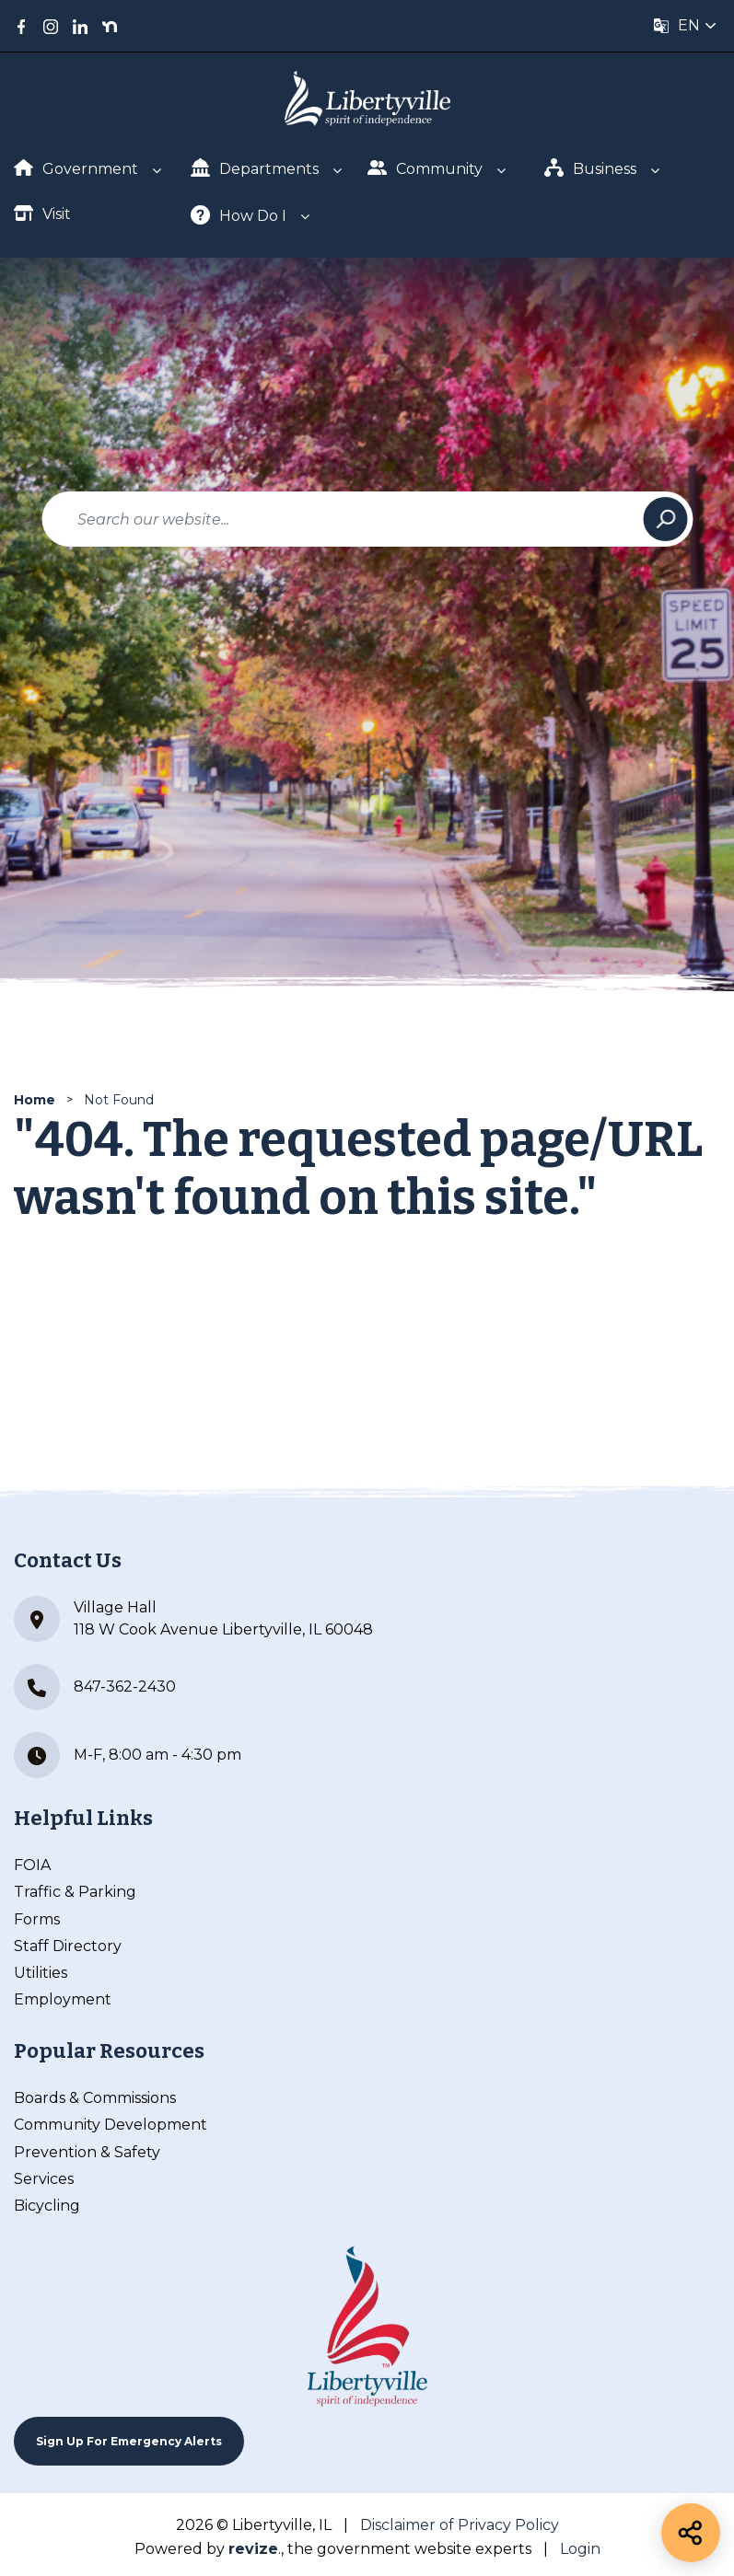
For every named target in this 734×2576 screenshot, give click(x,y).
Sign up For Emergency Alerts (129, 2441)
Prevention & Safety (87, 2152)
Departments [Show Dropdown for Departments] (255, 168)
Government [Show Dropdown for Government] (76, 168)
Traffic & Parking (75, 1891)
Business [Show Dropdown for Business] (590, 168)
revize (253, 2549)
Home (34, 1100)
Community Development (110, 2124)
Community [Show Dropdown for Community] (425, 168)
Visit (42, 213)
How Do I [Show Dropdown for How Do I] (238, 215)
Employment (62, 1999)
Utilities (40, 1972)
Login (580, 2549)
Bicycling (47, 2205)
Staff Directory (68, 1946)
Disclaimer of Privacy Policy (459, 2525)
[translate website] (685, 26)
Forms (37, 1919)
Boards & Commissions (95, 2098)
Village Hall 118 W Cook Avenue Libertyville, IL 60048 (193, 1619)
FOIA (32, 1865)
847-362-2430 (95, 1687)
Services (44, 2179)
